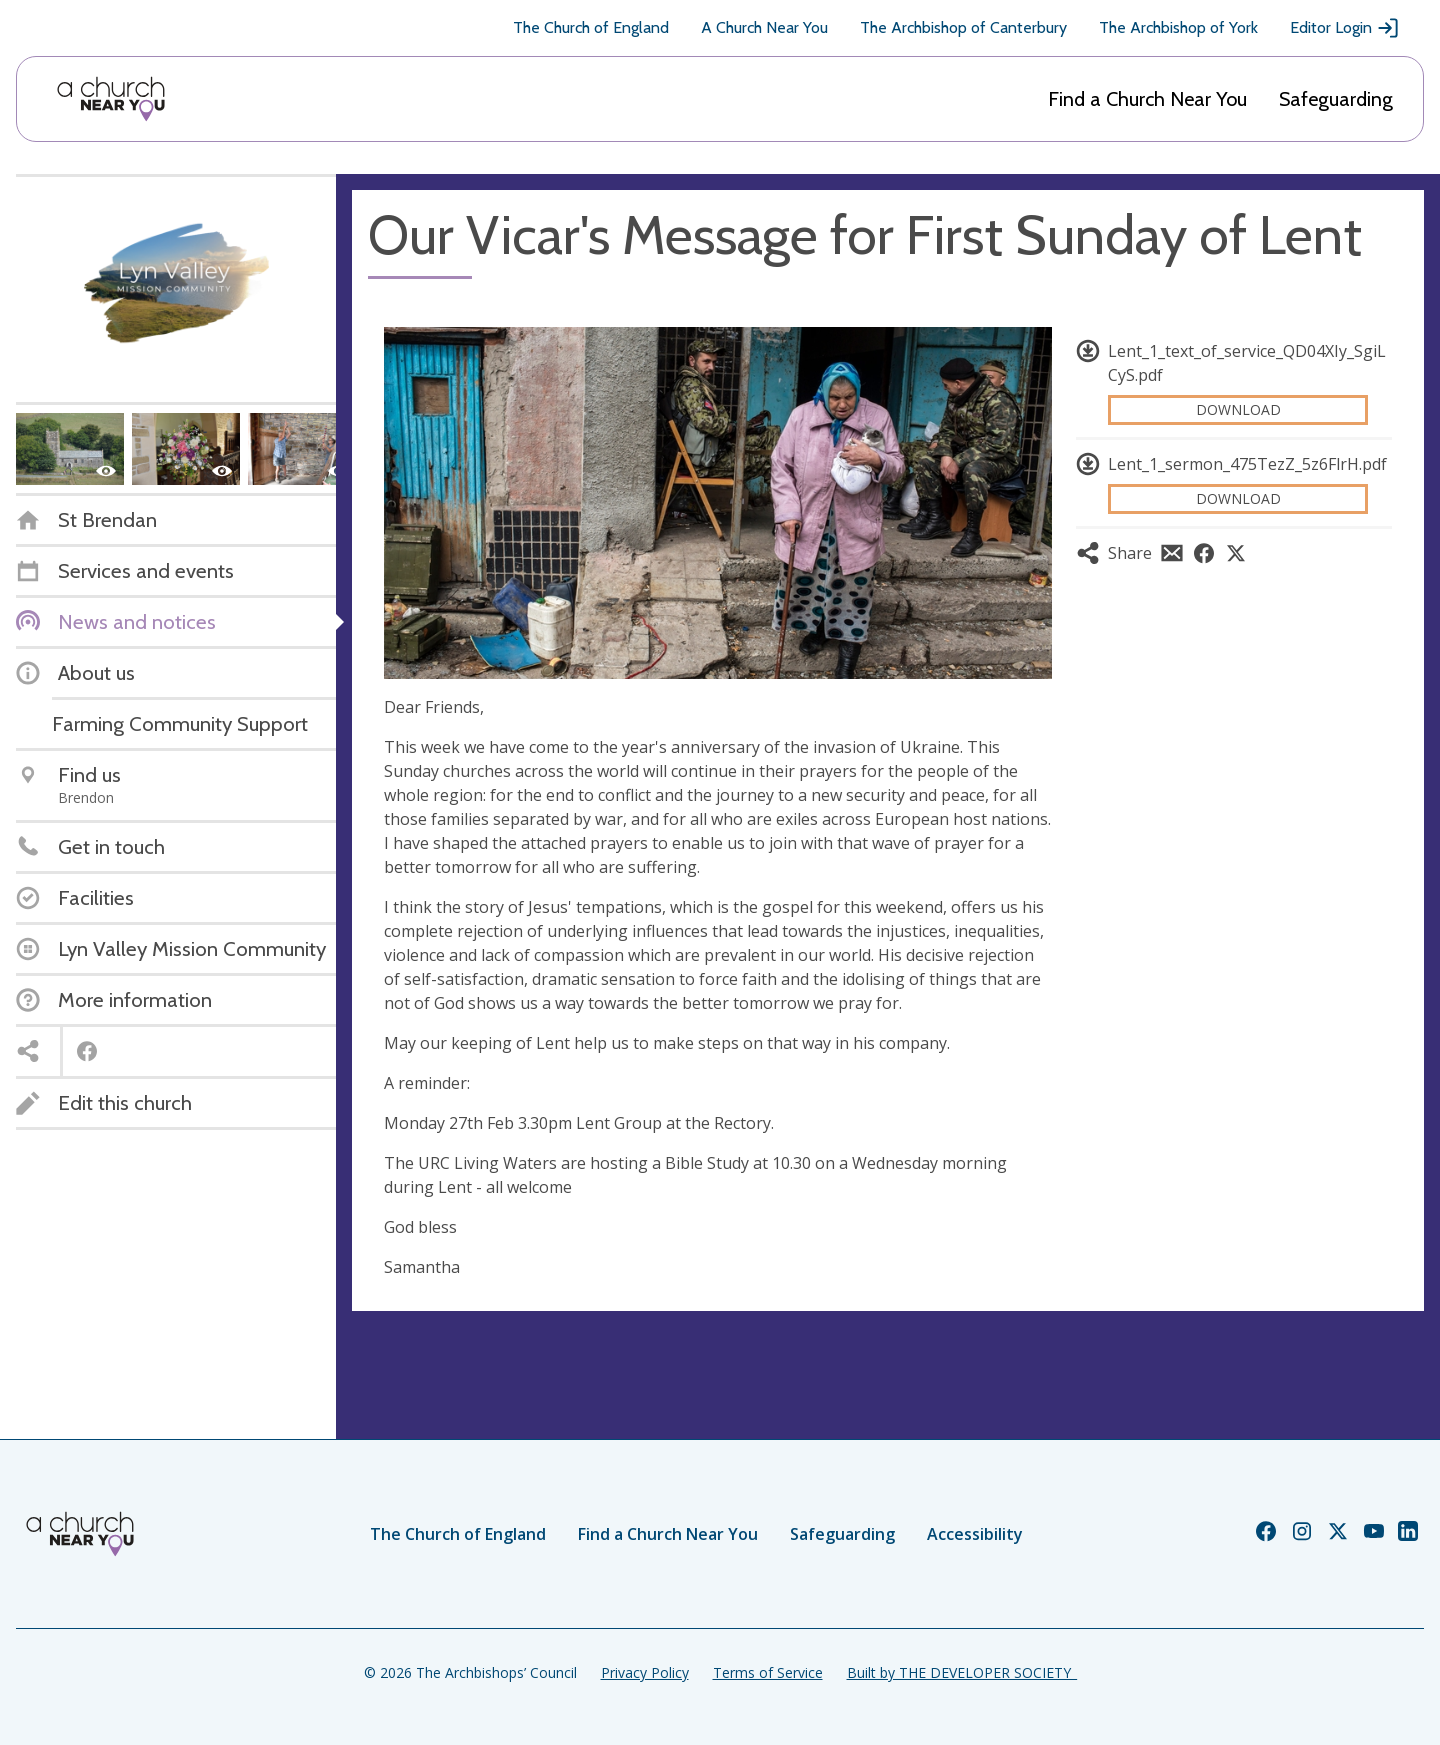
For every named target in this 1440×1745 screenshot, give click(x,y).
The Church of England (591, 27)
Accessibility (975, 1534)
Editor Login (1345, 28)
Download (1238, 409)
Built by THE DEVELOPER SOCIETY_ (962, 1672)
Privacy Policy (645, 1672)
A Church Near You (764, 27)
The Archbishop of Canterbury (963, 27)
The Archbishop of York (1178, 27)
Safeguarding (1336, 99)
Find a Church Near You (1147, 99)
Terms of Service (768, 1672)
